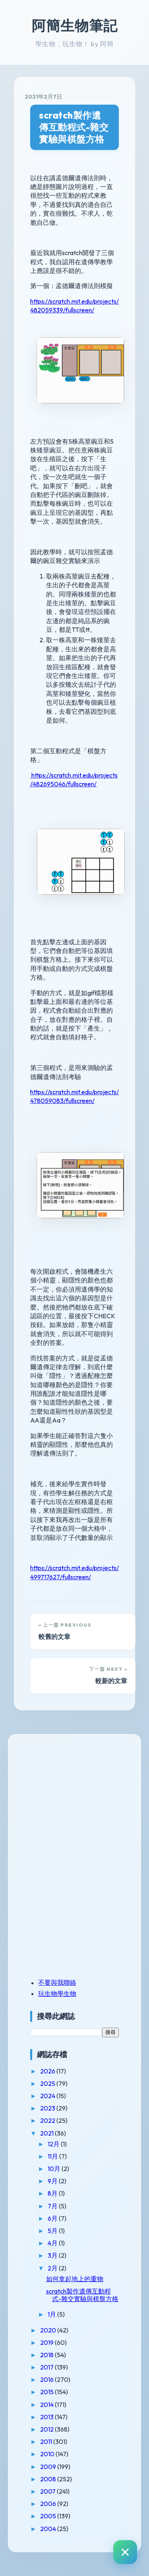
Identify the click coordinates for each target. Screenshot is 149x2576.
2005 (48, 2516)
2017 (47, 2367)
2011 (46, 2441)
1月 (52, 2314)
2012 (47, 2429)
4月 (53, 2243)
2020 (48, 2330)
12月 (54, 2144)
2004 (48, 2529)
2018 (47, 2355)
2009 (48, 2467)
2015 (47, 2392)
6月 (53, 2218)
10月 (55, 2169)
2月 (53, 2268)
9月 (53, 2181)
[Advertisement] (80, 1800)
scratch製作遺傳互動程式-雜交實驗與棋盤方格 (73, 127)
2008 (48, 2479)
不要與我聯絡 (57, 1982)
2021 (47, 2133)
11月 (53, 2156)
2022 (48, 2120)
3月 (53, 2255)
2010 (48, 2454)
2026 (48, 2071)
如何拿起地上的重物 (74, 2279)
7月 (53, 2206)
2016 (47, 2379)
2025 (48, 2083)
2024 (48, 2096)
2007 (48, 2491)
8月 (53, 2193)
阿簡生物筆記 (75, 25)
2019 (47, 2342)
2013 (47, 2417)
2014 (47, 2404)
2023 (48, 2108)
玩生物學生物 (57, 1993)
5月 (53, 2231)
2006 (48, 2504)
